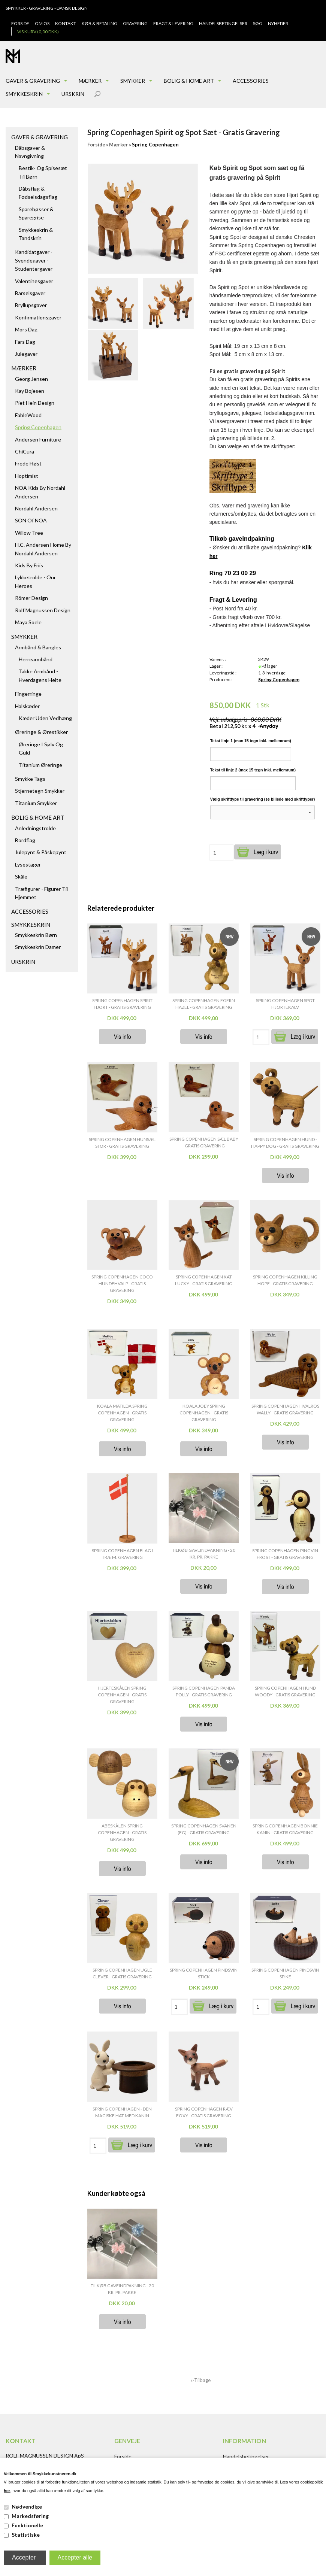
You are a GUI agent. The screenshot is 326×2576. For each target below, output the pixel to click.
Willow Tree (29, 533)
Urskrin (72, 94)
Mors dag (26, 329)
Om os (42, 23)
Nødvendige (27, 2506)
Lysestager (28, 864)
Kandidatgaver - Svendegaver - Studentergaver (33, 260)
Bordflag (25, 840)
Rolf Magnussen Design (42, 610)
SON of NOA (31, 520)
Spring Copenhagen (38, 427)
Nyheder (278, 23)
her (7, 2490)
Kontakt (65, 23)
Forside (20, 23)
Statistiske (26, 2534)
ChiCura (24, 451)
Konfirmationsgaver (38, 317)
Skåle (21, 876)
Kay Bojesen (29, 391)
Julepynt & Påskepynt (40, 852)
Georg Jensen (31, 379)
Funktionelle (27, 2525)
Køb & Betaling (99, 23)
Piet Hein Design (34, 403)
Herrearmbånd (35, 659)
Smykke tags (30, 779)
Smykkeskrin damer (38, 947)
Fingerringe (28, 694)
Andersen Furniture (38, 439)
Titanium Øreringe (40, 765)
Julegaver (26, 354)
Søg (257, 23)
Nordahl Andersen (36, 508)
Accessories (251, 81)
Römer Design (31, 598)
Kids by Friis (29, 565)
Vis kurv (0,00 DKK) (38, 31)
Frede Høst (28, 463)
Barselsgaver (30, 293)
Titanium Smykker (36, 803)
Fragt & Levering (173, 23)
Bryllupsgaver (31, 305)
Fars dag (25, 342)
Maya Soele (28, 622)
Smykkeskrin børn (36, 935)
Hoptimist (26, 476)
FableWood (28, 415)
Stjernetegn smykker (39, 791)
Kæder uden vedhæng (45, 718)
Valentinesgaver (34, 281)
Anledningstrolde (35, 828)
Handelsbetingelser (223, 23)
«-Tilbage (200, 2380)
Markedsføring (30, 2516)
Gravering (135, 23)
